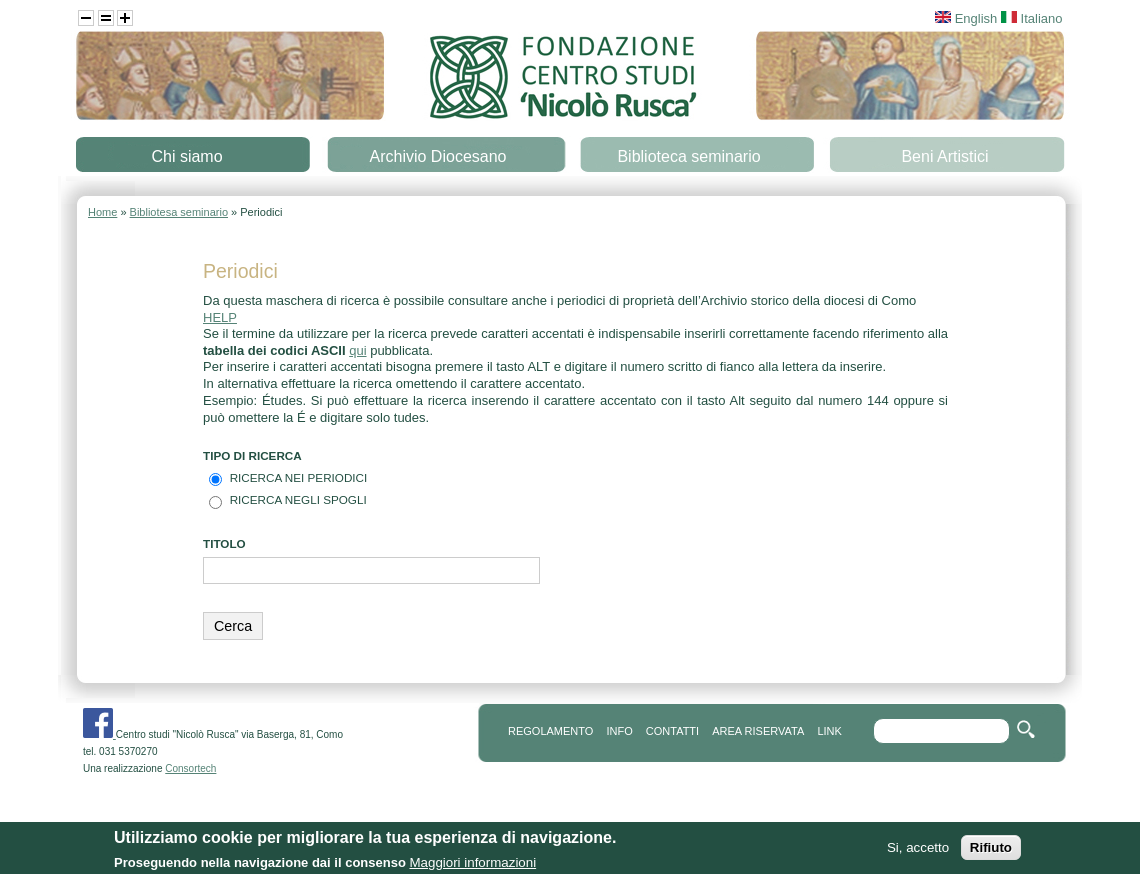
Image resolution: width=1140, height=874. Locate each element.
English (966, 18)
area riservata (758, 731)
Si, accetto (918, 855)
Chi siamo (186, 156)
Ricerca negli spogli (298, 499)
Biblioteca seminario (688, 156)
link (829, 731)
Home (102, 212)
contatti (672, 731)
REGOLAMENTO (550, 731)
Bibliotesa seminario (179, 212)
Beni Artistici (944, 156)
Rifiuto (991, 855)
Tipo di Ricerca (252, 455)
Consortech (190, 768)
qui (357, 350)
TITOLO (224, 543)
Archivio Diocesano (438, 156)
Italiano (1032, 18)
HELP (220, 317)
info (619, 731)
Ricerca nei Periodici (299, 477)
